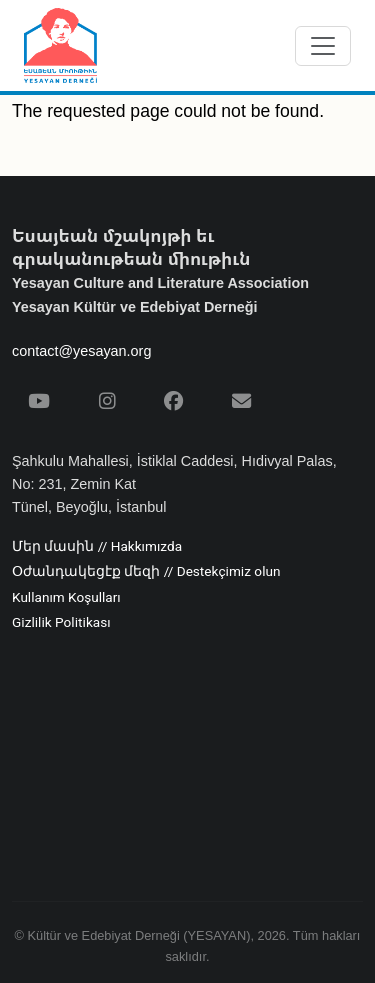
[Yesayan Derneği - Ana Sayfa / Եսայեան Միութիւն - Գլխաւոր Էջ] (60, 45)
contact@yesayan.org (81, 351)
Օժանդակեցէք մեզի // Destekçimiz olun (146, 572)
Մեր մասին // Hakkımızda (97, 547)
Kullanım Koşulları (66, 598)
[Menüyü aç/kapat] (323, 46)
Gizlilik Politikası (61, 623)
